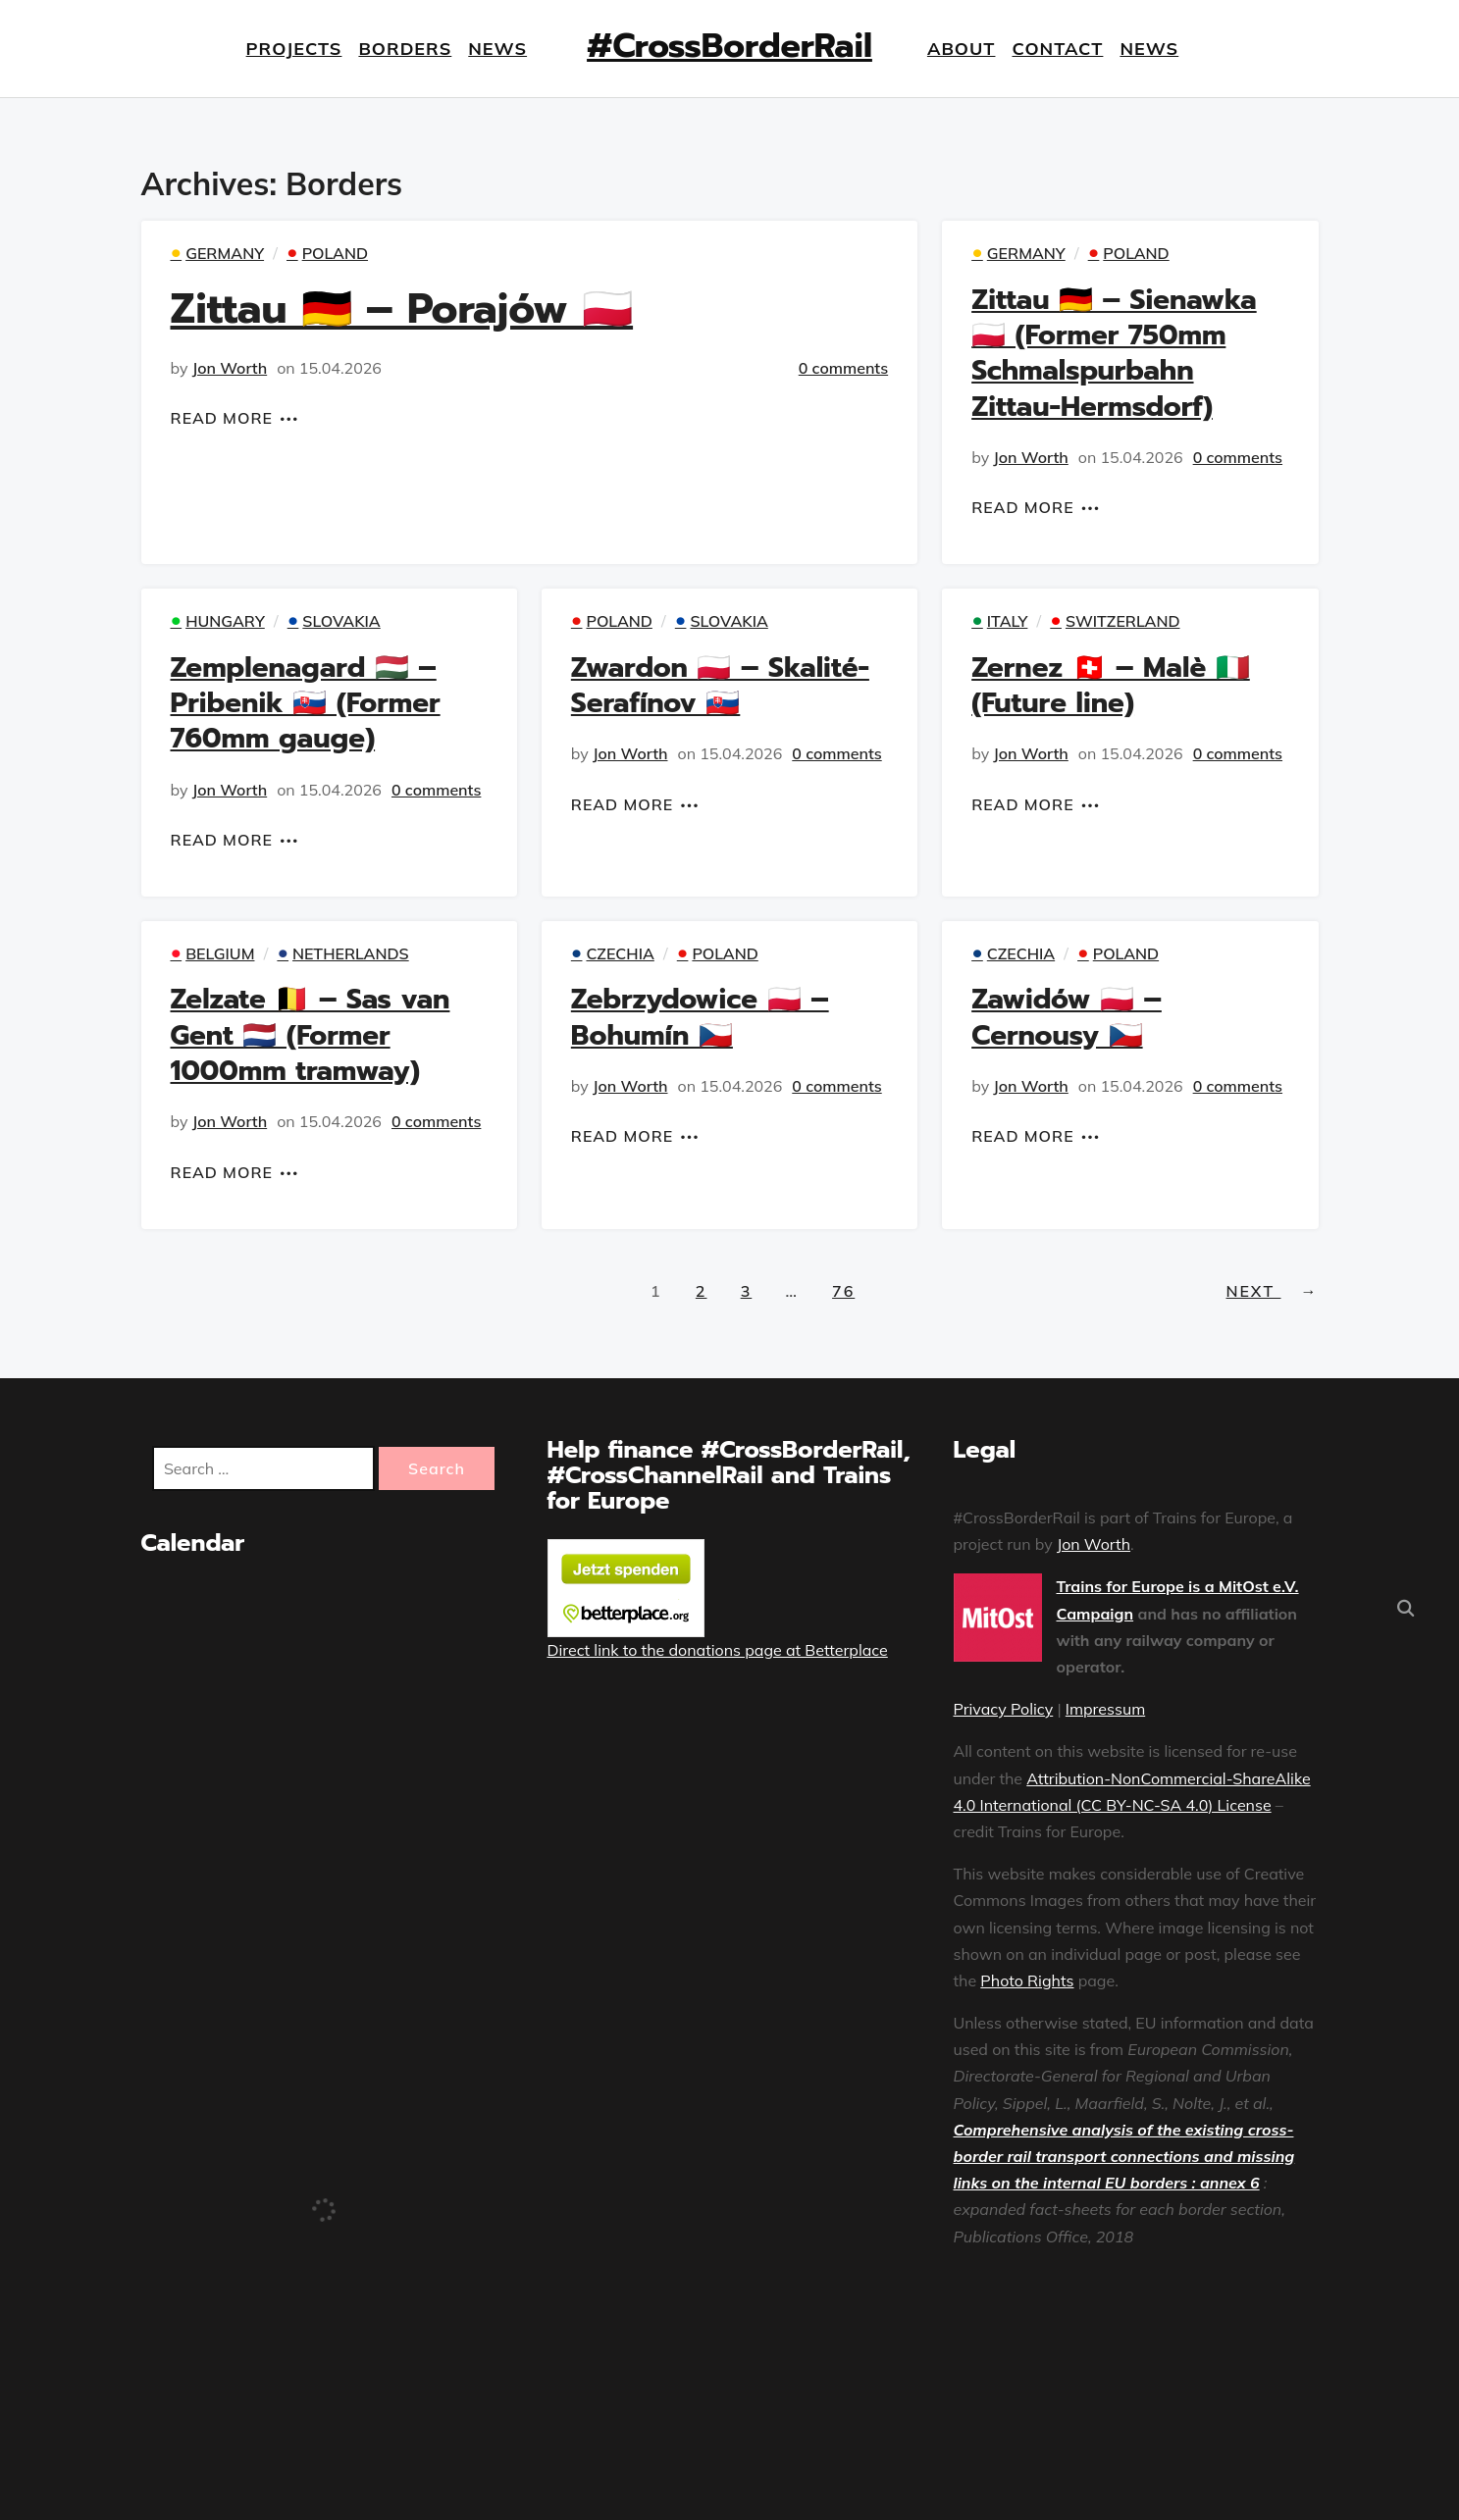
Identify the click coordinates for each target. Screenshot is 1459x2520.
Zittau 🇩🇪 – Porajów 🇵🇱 (402, 309)
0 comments (843, 368)
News (497, 48)
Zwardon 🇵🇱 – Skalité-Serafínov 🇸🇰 (720, 685)
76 (843, 1291)
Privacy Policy (1004, 1709)
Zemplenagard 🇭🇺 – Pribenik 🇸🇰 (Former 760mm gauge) (306, 703)
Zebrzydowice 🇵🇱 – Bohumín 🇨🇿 (700, 1016)
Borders (404, 48)
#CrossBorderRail (729, 46)
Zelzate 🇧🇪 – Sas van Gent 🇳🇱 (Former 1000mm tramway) (310, 1035)
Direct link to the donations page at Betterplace (717, 1650)
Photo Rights (1026, 1980)
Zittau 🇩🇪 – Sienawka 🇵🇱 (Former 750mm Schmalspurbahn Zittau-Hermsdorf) (1114, 353)
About (961, 48)
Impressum (1105, 1709)
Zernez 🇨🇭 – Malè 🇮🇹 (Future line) (1110, 685)
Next (1272, 1291)
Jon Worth (230, 368)
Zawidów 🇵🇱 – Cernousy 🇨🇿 (1066, 1016)
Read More (222, 418)
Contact (1058, 48)
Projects (293, 48)
